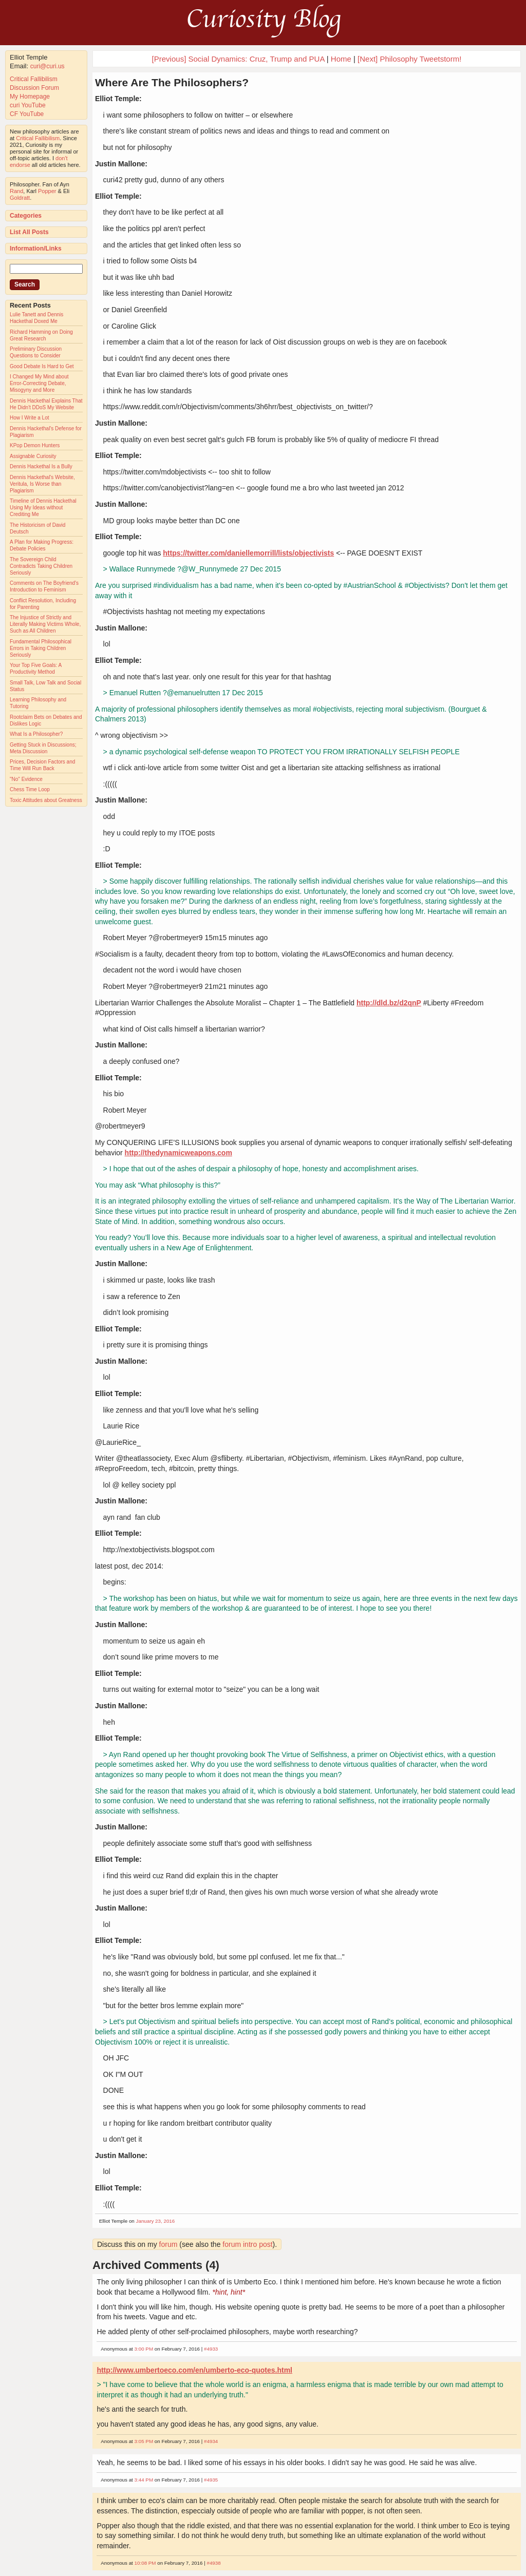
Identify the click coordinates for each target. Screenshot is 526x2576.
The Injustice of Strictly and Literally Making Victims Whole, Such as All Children (45, 624)
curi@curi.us (47, 66)
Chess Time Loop (30, 789)
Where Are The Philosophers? (172, 82)
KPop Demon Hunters (35, 445)
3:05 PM (144, 2441)
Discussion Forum (34, 87)
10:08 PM (145, 2563)
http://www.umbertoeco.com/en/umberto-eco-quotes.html (194, 2370)
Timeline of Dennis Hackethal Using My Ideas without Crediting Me (43, 507)
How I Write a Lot (29, 418)
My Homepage (30, 96)
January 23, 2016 (155, 2221)
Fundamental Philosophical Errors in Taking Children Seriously (40, 648)
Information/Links (36, 248)
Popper (47, 191)
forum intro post (247, 2244)
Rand (16, 191)
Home (341, 58)
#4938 (213, 2563)
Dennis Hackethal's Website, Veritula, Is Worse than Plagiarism (42, 483)
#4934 (211, 2441)
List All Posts (29, 232)
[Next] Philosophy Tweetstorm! (409, 58)
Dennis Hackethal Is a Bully (41, 466)
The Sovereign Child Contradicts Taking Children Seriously (41, 566)
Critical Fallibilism (34, 79)
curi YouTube (28, 105)
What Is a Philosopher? (36, 734)
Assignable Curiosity (33, 456)
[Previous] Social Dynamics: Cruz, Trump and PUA (238, 58)
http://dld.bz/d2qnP (388, 1003)
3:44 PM (144, 2480)
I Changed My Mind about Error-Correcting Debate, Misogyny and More (39, 383)
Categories (26, 215)
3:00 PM (144, 2349)
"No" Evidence (26, 779)
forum (168, 2244)
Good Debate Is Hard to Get (42, 366)
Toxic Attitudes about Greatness (46, 800)
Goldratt (20, 198)
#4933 (211, 2349)
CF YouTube (27, 114)
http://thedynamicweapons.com (178, 1153)
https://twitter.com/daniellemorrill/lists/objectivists (248, 553)
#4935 (211, 2480)
